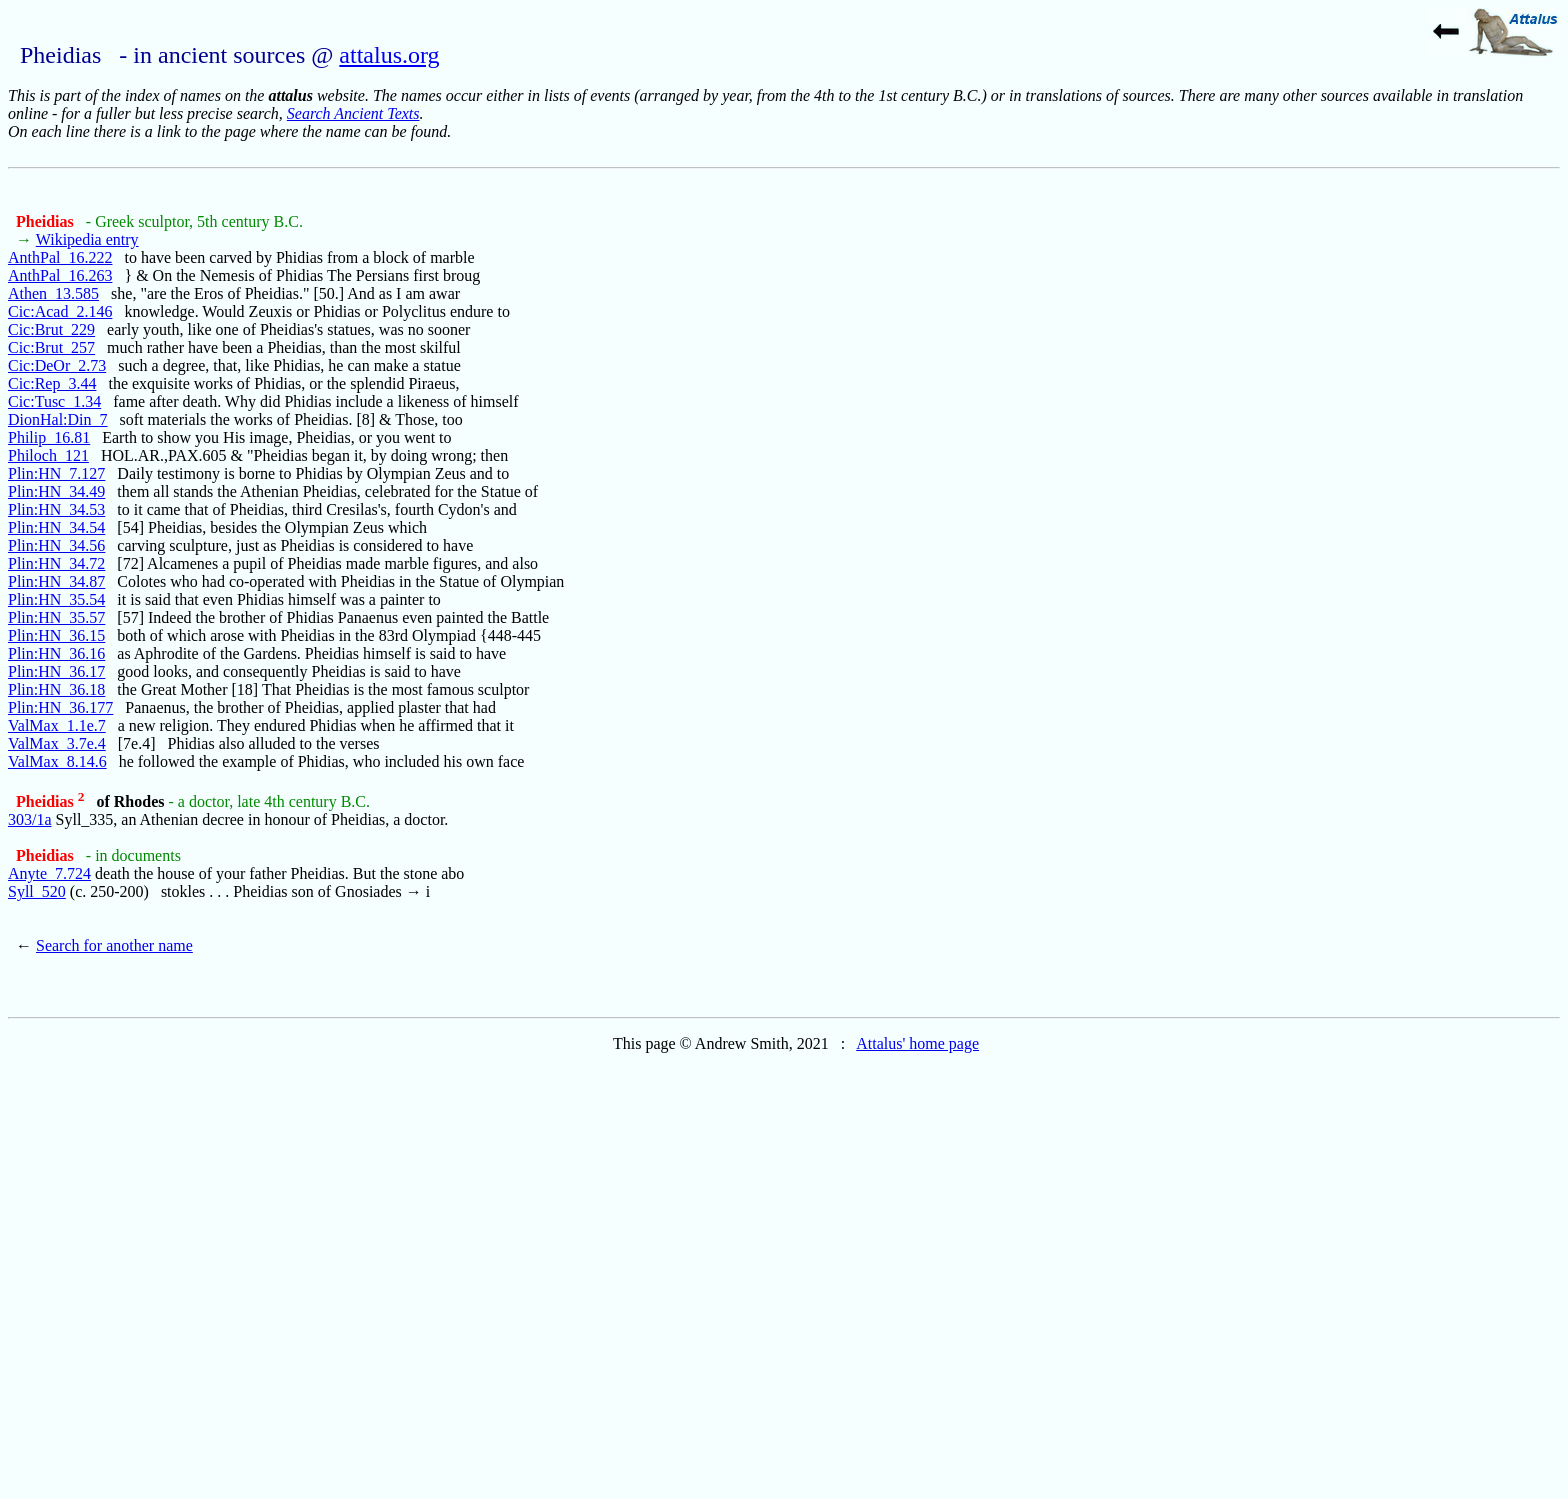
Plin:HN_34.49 (56, 491)
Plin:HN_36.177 (60, 707)
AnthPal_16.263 (60, 275)
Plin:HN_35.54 (56, 599)
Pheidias (47, 221)
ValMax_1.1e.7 (57, 725)
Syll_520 (37, 891)
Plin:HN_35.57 (56, 617)
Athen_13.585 (53, 293)
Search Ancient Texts (353, 113)
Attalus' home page (917, 1043)
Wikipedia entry (87, 239)
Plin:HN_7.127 (56, 473)
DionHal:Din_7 (58, 419)
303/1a (30, 819)
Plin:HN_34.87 (56, 581)
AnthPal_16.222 (60, 257)
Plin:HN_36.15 (56, 635)
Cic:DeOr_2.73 (57, 365)
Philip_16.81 (49, 437)
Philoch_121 (48, 455)
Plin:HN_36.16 (56, 653)
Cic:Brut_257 (51, 347)
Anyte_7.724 (49, 873)
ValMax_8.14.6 (57, 761)
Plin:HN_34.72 (56, 563)
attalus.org (389, 55)
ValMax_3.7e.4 (57, 743)
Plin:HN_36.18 (56, 689)
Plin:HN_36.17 (56, 671)
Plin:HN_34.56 (56, 545)
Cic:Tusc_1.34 (54, 401)
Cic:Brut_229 (51, 329)
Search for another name (114, 945)
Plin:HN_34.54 (56, 527)
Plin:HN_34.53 (56, 509)
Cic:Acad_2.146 (60, 311)
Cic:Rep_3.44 (52, 383)
